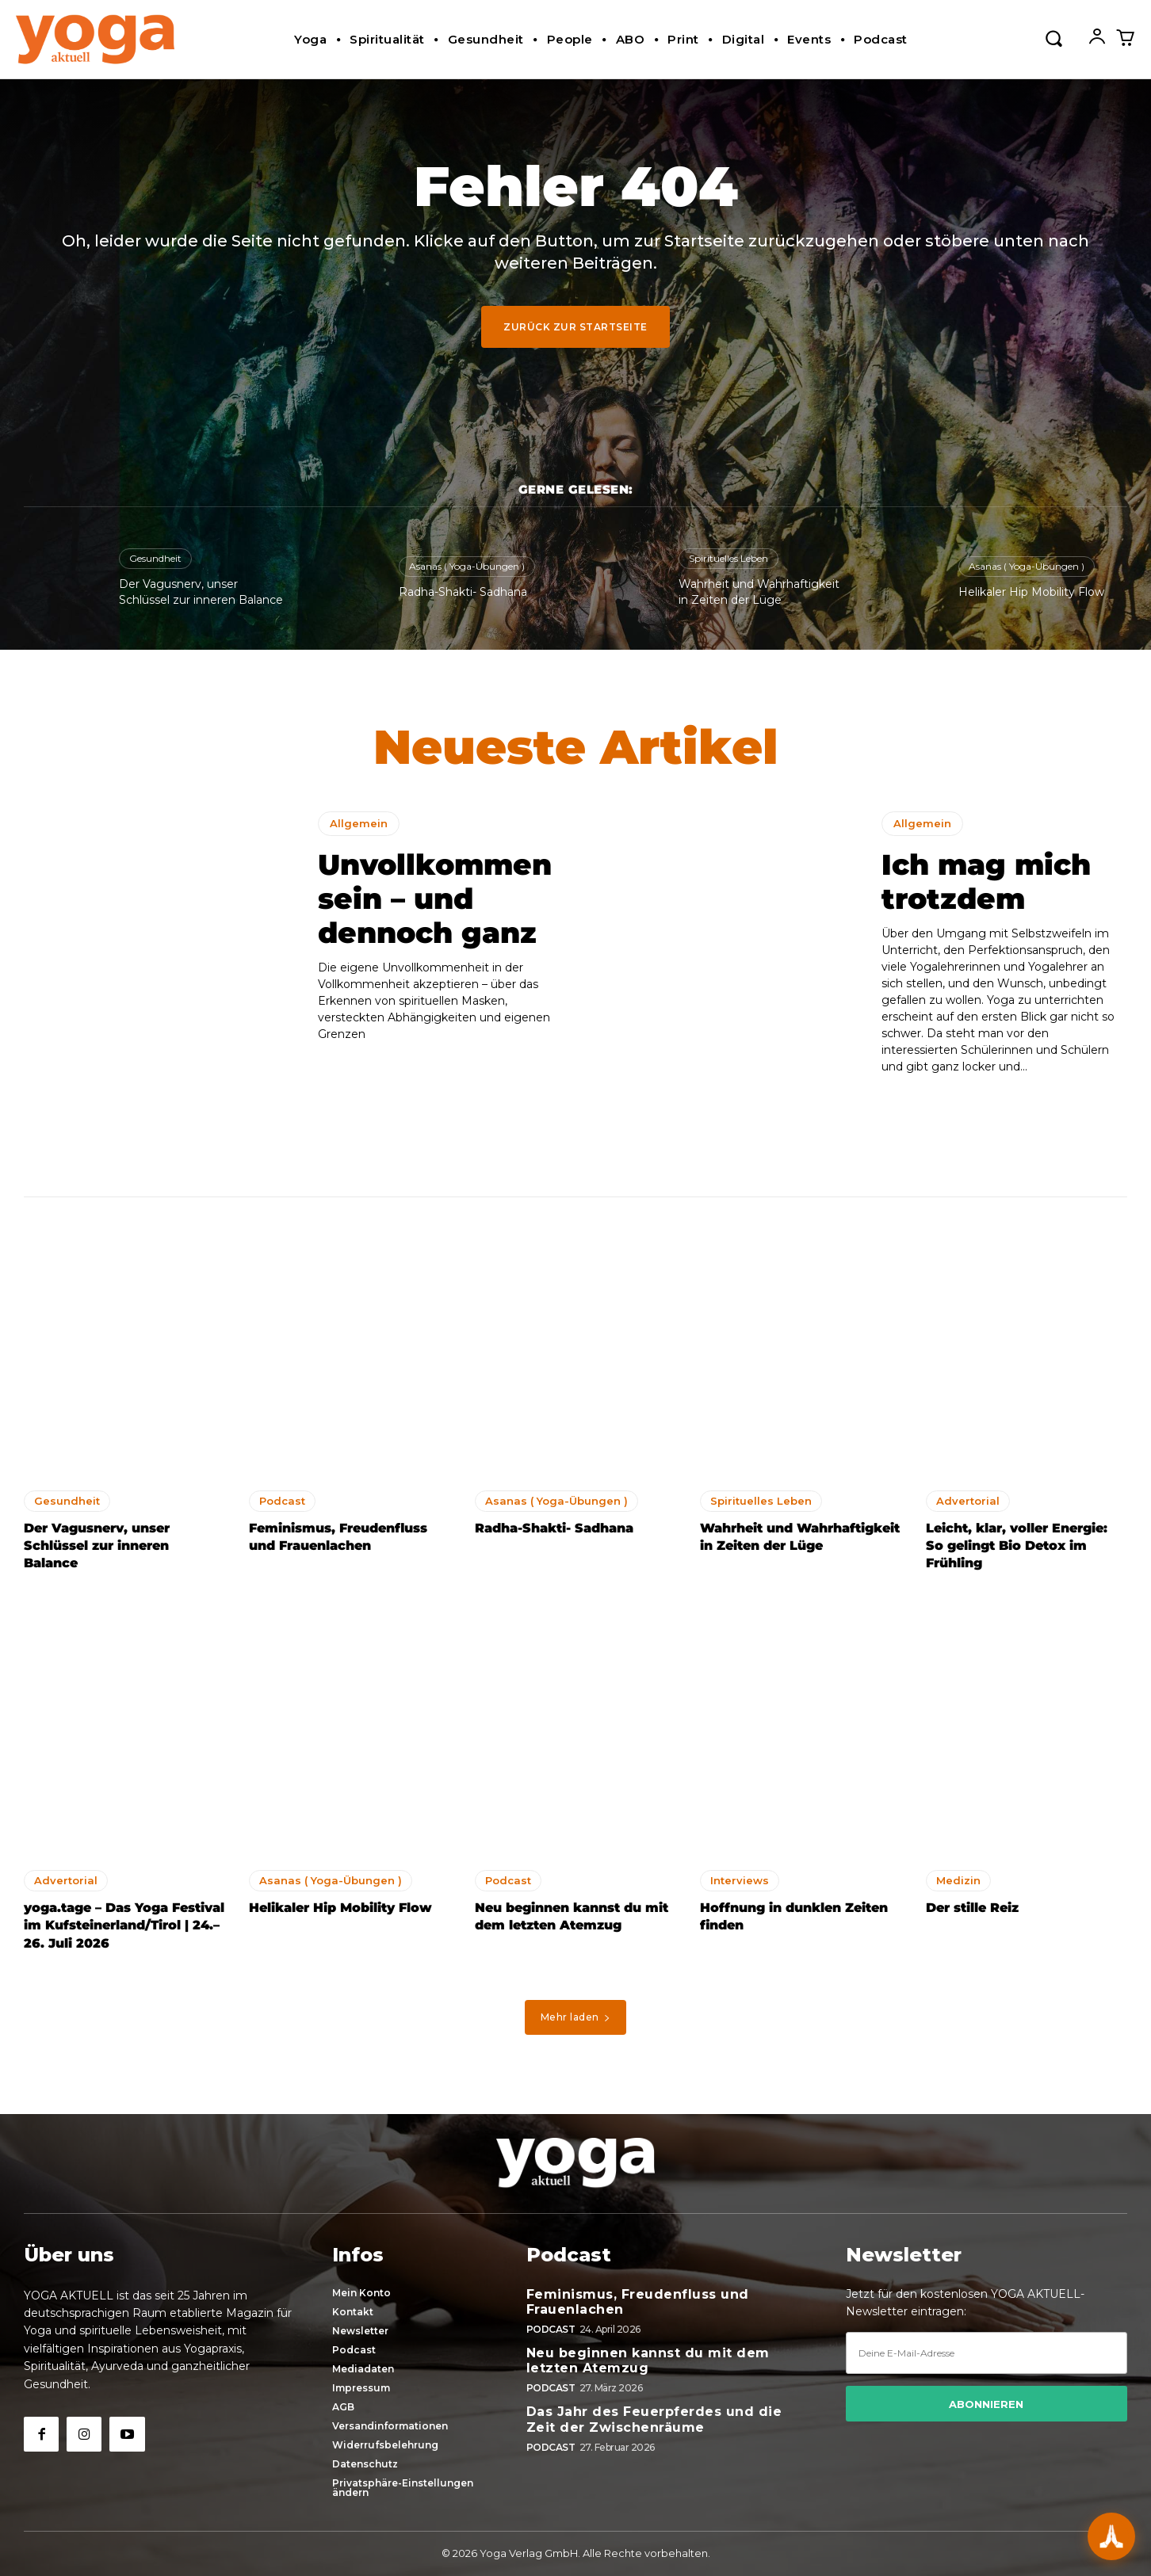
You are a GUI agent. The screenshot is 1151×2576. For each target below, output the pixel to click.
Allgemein (359, 823)
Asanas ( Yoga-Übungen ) (467, 566)
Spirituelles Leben (728, 558)
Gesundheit (155, 558)
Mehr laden (576, 2017)
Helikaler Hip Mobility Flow (1031, 592)
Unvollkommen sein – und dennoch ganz (435, 898)
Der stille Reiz (972, 1907)
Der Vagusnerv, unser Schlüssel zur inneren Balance (97, 1546)
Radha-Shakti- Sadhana (463, 592)
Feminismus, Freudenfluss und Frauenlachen (637, 2302)
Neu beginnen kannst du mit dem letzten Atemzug (648, 2360)
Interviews (739, 1880)
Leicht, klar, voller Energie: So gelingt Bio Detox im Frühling (1016, 1546)
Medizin (958, 1880)
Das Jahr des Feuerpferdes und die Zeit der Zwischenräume (654, 2419)
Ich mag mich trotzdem (986, 881)
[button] (1053, 37)
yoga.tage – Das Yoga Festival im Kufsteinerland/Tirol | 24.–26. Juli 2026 (124, 1925)
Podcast (282, 1500)
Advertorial (968, 1500)
